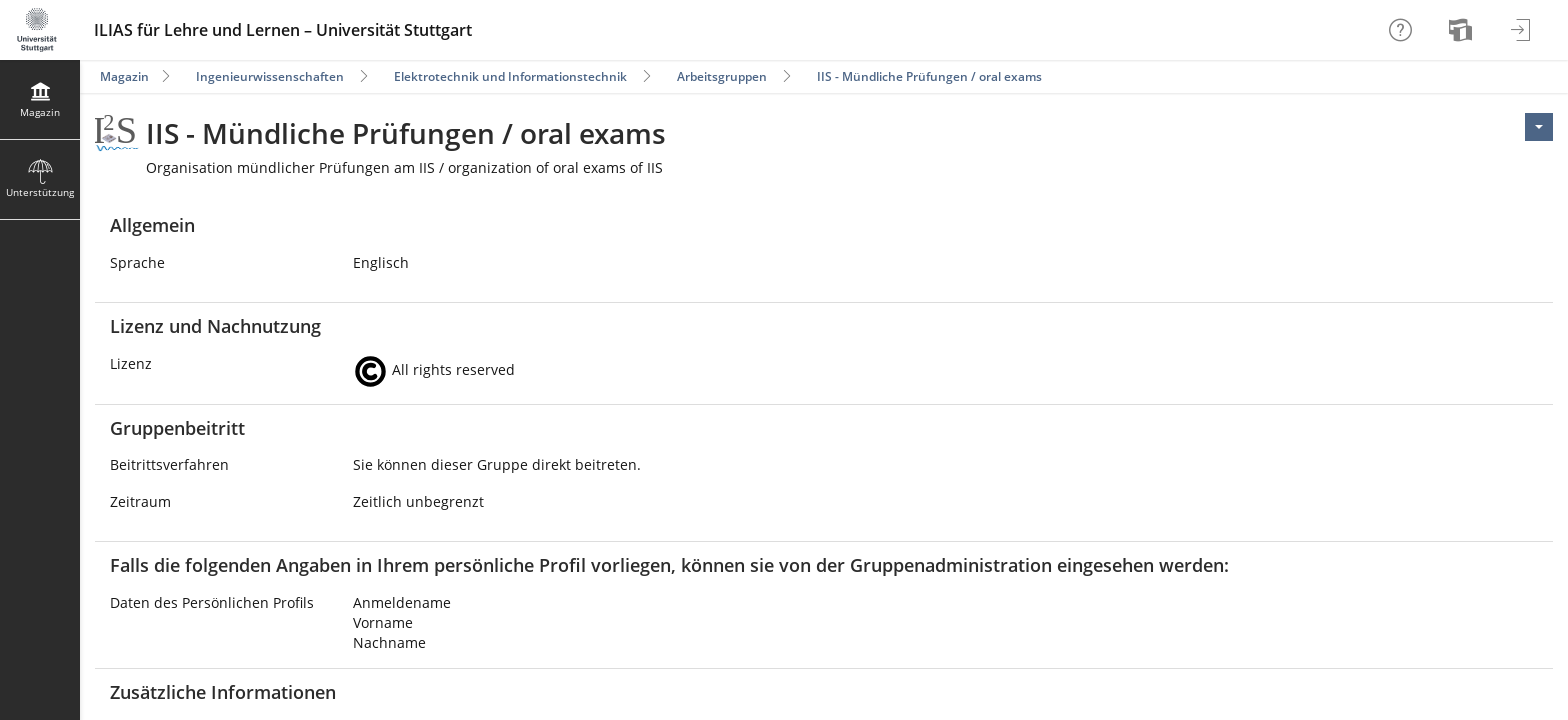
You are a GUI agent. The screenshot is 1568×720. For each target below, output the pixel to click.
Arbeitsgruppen (722, 76)
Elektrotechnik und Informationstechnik (510, 76)
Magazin (124, 76)
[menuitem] (1463, 30)
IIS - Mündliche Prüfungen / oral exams (929, 76)
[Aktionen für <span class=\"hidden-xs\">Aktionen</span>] (1539, 127)
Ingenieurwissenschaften (270, 76)
